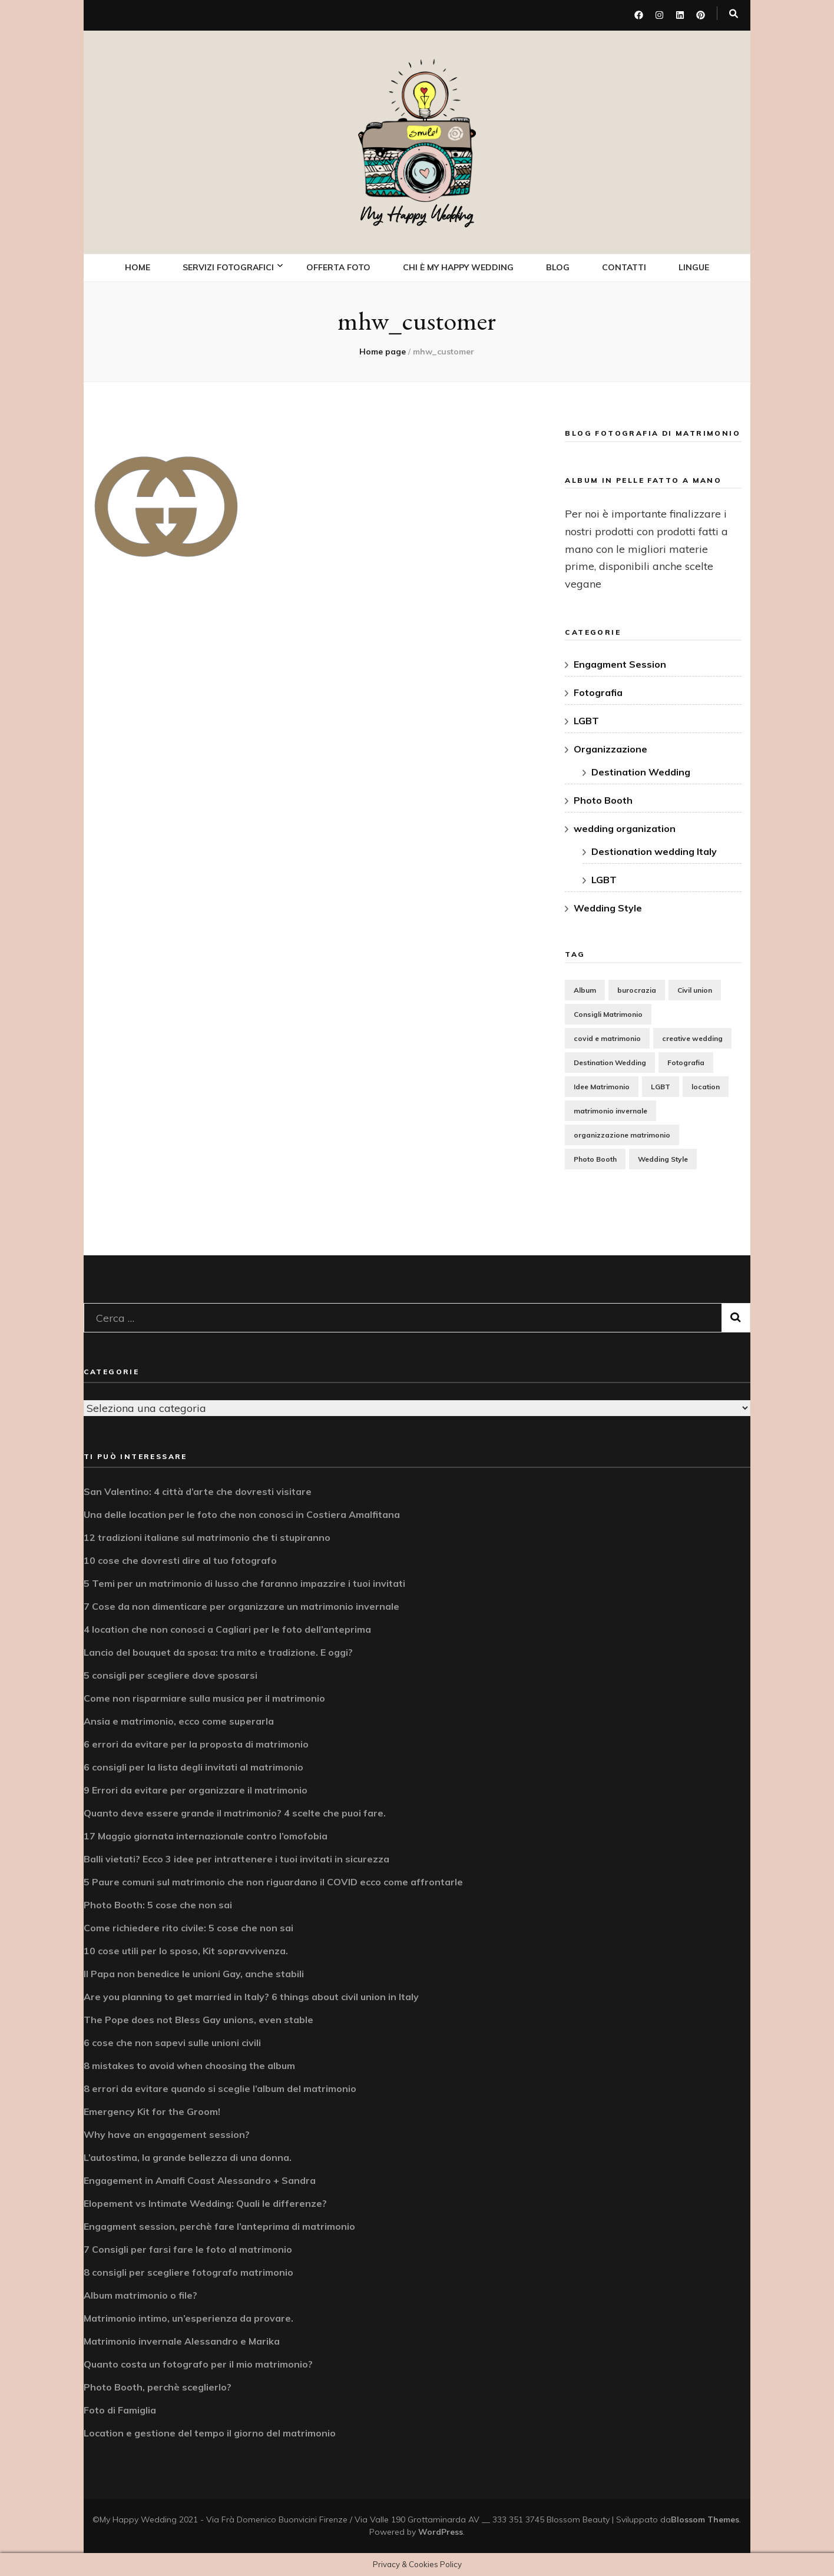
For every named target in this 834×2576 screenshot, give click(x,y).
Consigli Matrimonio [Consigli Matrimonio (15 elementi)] (608, 1013)
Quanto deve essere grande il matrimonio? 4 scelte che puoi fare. (235, 1812)
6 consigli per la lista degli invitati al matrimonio (193, 1766)
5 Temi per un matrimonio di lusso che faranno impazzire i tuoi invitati (244, 1583)
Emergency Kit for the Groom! (152, 2111)
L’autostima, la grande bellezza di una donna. (188, 2157)
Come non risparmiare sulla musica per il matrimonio (204, 1697)
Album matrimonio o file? (140, 2294)
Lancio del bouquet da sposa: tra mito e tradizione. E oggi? (218, 1651)
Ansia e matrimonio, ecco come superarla (179, 1720)
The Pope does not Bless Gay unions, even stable (198, 2019)
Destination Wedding (640, 771)
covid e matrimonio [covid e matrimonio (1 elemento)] (607, 1037)
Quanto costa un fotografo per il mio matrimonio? (198, 2363)
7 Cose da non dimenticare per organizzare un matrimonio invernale (241, 1606)
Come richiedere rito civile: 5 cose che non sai (188, 1927)
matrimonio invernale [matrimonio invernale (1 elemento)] (610, 1109)
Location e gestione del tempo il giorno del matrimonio (210, 2432)
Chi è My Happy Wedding (458, 267)
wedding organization (625, 828)
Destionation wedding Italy (654, 851)
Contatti (624, 267)
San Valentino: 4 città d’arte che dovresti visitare (198, 1491)
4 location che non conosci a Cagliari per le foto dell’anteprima (227, 1629)
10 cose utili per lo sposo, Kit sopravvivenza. (186, 1950)
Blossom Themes (705, 2519)
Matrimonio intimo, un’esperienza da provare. (188, 2317)
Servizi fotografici (228, 267)
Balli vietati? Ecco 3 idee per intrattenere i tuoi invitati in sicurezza (236, 1858)
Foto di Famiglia (120, 2409)
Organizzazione (610, 748)
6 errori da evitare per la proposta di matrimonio (196, 1743)
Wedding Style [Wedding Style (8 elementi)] (663, 1157)
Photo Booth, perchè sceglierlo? (157, 2386)
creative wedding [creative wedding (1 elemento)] (692, 1037)
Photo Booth (603, 799)
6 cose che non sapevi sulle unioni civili (172, 2042)
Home (137, 267)
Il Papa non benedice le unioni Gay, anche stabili (194, 1973)
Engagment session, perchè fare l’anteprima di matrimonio (219, 2226)
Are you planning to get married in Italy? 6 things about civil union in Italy (251, 1996)
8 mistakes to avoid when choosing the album (189, 2065)
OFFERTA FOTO (338, 267)
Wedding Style (608, 907)
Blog (558, 267)
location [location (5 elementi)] (705, 1085)
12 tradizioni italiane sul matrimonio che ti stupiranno (207, 1537)
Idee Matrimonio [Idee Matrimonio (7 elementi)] (602, 1085)
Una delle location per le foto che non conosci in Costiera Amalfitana (242, 1514)
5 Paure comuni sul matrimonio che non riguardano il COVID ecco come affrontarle (273, 1881)
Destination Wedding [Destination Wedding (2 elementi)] (610, 1061)
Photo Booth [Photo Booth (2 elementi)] (595, 1157)
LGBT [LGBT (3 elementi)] (660, 1085)
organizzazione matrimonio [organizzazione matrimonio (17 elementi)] (622, 1133)
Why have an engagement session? (167, 2134)
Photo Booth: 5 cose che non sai (158, 1904)
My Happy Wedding (416, 215)
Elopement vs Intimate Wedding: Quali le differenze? (205, 2203)
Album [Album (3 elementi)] (585, 988)
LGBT (586, 720)
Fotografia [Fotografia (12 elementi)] (685, 1061)
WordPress (440, 2531)
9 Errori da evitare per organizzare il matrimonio (195, 1789)
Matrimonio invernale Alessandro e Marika (182, 2340)
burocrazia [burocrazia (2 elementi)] (636, 988)
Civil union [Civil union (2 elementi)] (694, 988)
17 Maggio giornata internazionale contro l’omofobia (205, 1835)
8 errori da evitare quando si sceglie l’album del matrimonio (220, 2088)
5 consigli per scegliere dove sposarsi (170, 1674)
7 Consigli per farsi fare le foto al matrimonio (188, 2249)
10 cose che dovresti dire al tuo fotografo (180, 1560)
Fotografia (598, 692)
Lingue (694, 267)
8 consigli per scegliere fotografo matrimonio (188, 2271)
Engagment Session (620, 663)
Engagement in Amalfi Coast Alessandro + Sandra (200, 2180)
